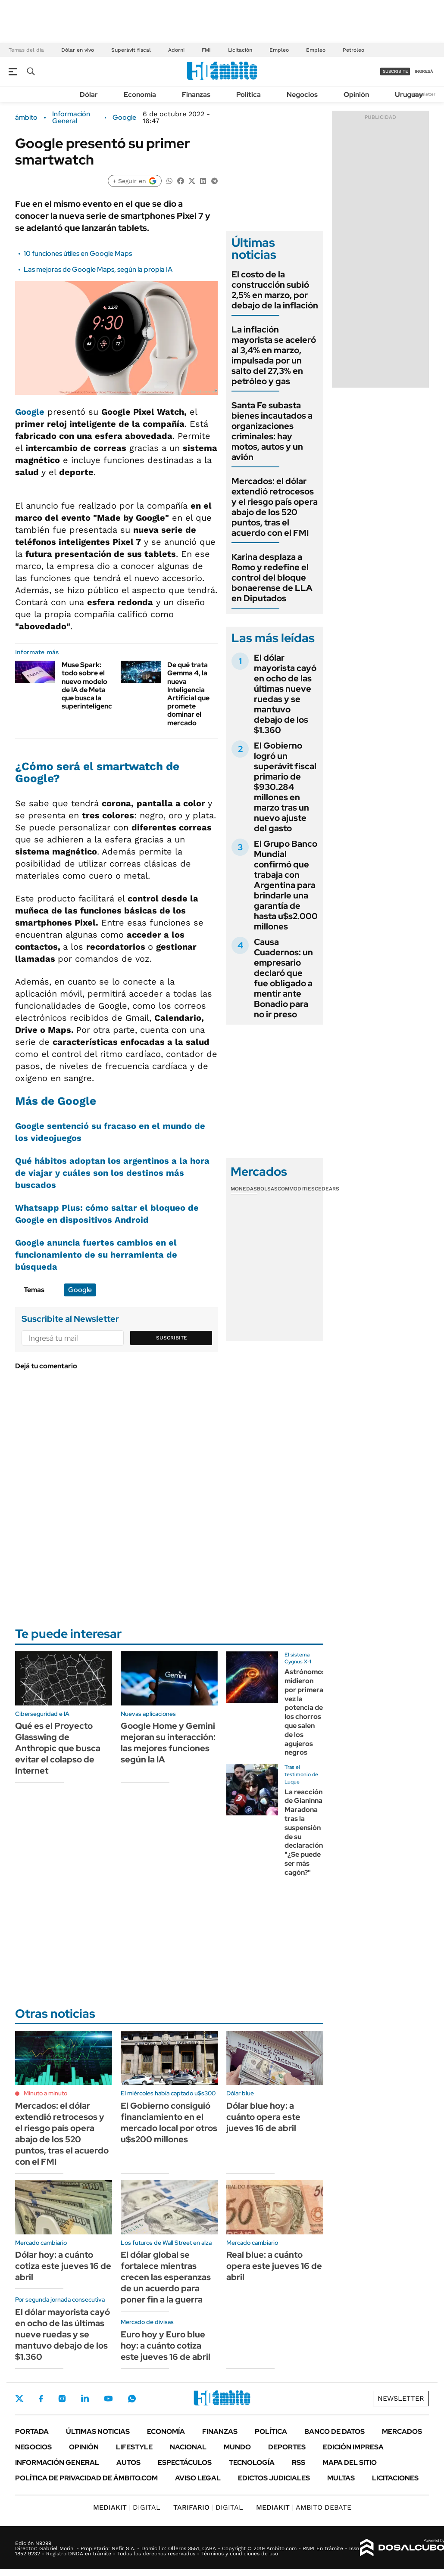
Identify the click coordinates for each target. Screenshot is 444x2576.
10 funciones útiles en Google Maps (78, 253)
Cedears (327, 1189)
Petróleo (353, 50)
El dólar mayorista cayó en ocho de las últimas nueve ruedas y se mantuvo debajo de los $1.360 (285, 694)
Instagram (62, 2398)
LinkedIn (85, 2398)
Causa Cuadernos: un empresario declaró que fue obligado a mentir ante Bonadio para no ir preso (283, 978)
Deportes (287, 2447)
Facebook (41, 2398)
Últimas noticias (98, 2431)
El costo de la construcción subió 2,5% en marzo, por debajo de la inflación (274, 290)
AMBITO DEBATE (303, 2507)
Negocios (302, 94)
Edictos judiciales (274, 2478)
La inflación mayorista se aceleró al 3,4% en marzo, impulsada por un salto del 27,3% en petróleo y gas (273, 355)
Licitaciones (395, 2478)
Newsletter (424, 94)
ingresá (424, 71)
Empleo (279, 50)
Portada (32, 2431)
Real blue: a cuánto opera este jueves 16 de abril (274, 2266)
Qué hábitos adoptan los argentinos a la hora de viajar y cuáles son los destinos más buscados (112, 1173)
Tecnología (252, 2462)
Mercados (402, 2431)
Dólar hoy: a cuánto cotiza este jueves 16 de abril (63, 2266)
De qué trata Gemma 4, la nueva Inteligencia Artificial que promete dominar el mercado (188, 693)
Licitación (240, 50)
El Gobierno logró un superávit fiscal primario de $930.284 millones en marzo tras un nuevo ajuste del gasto (285, 787)
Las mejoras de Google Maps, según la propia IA (98, 269)
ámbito (26, 117)
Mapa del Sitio (349, 2462)
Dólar (89, 94)
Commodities (296, 1189)
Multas (341, 2478)
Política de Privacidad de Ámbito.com (86, 2478)
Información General (71, 117)
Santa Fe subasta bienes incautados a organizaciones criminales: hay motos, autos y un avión (272, 431)
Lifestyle (134, 2447)
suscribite (395, 71)
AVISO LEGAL (198, 2478)
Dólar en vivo (77, 50)
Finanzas (196, 94)
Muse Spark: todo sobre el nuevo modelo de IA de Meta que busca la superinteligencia (90, 685)
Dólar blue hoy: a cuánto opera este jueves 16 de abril (263, 2117)
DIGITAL (126, 2507)
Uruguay (409, 94)
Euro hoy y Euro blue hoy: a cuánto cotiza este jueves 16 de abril (165, 2345)
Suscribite (171, 1338)
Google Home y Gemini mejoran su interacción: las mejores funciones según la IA (168, 1742)
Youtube (108, 2399)
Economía (140, 94)
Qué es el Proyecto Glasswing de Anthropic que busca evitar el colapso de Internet (57, 1748)
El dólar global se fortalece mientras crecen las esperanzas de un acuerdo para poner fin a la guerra (166, 2277)
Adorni (176, 50)
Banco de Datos (334, 2431)
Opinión (356, 94)
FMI (206, 50)
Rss (298, 2462)
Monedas (244, 1189)
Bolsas (267, 1189)
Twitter (19, 2398)
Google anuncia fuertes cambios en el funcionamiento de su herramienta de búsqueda (96, 1254)
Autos (128, 2462)
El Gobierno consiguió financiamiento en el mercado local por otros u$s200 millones (169, 2122)
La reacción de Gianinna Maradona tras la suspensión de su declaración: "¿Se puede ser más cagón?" (305, 1832)
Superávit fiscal (131, 50)
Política (248, 94)
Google (124, 117)
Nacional (188, 2447)
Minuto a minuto (45, 2093)
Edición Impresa (353, 2447)
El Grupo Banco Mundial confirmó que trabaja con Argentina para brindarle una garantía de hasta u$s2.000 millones (286, 885)
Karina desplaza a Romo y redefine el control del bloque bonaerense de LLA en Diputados (272, 577)
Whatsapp (132, 2398)
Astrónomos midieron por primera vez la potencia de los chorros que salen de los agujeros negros (305, 1712)
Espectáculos (185, 2462)
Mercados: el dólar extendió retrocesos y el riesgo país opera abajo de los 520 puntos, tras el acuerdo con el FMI (274, 506)
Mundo (237, 2447)
